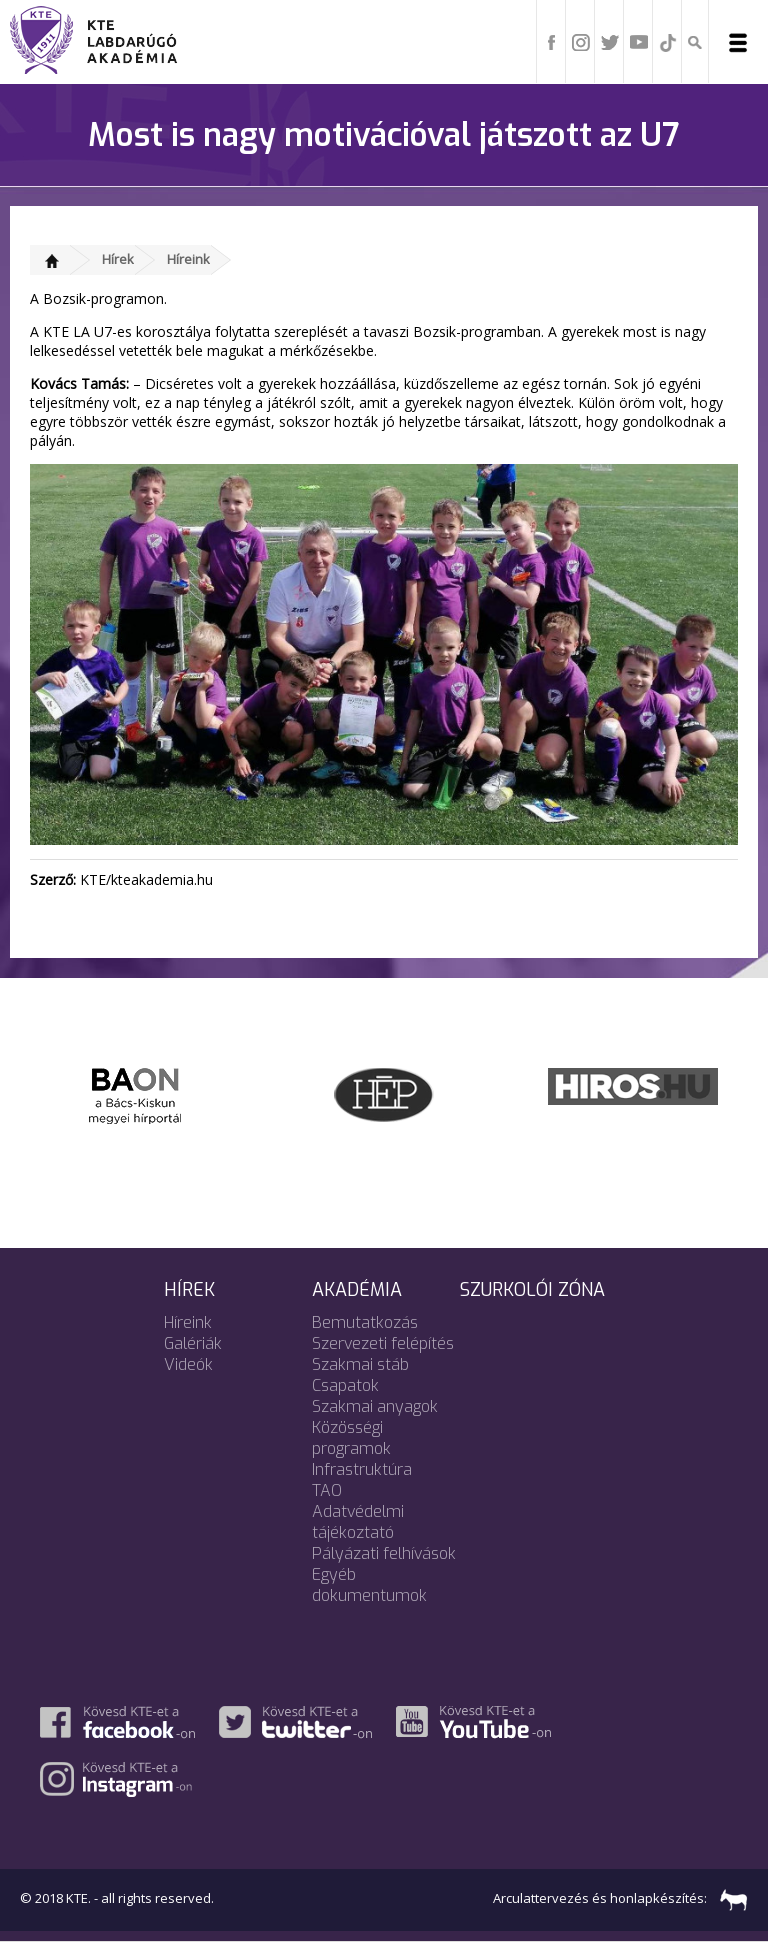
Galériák (193, 1343)
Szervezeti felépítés (383, 1343)
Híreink (188, 259)
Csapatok (345, 1385)
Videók (188, 1364)
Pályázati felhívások (384, 1553)
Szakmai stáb (360, 1364)
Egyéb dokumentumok (369, 1585)
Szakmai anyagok (375, 1406)
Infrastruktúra (362, 1469)
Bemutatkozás (365, 1322)
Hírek (118, 259)
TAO (327, 1490)
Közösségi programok (351, 1438)
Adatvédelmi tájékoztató (358, 1522)
